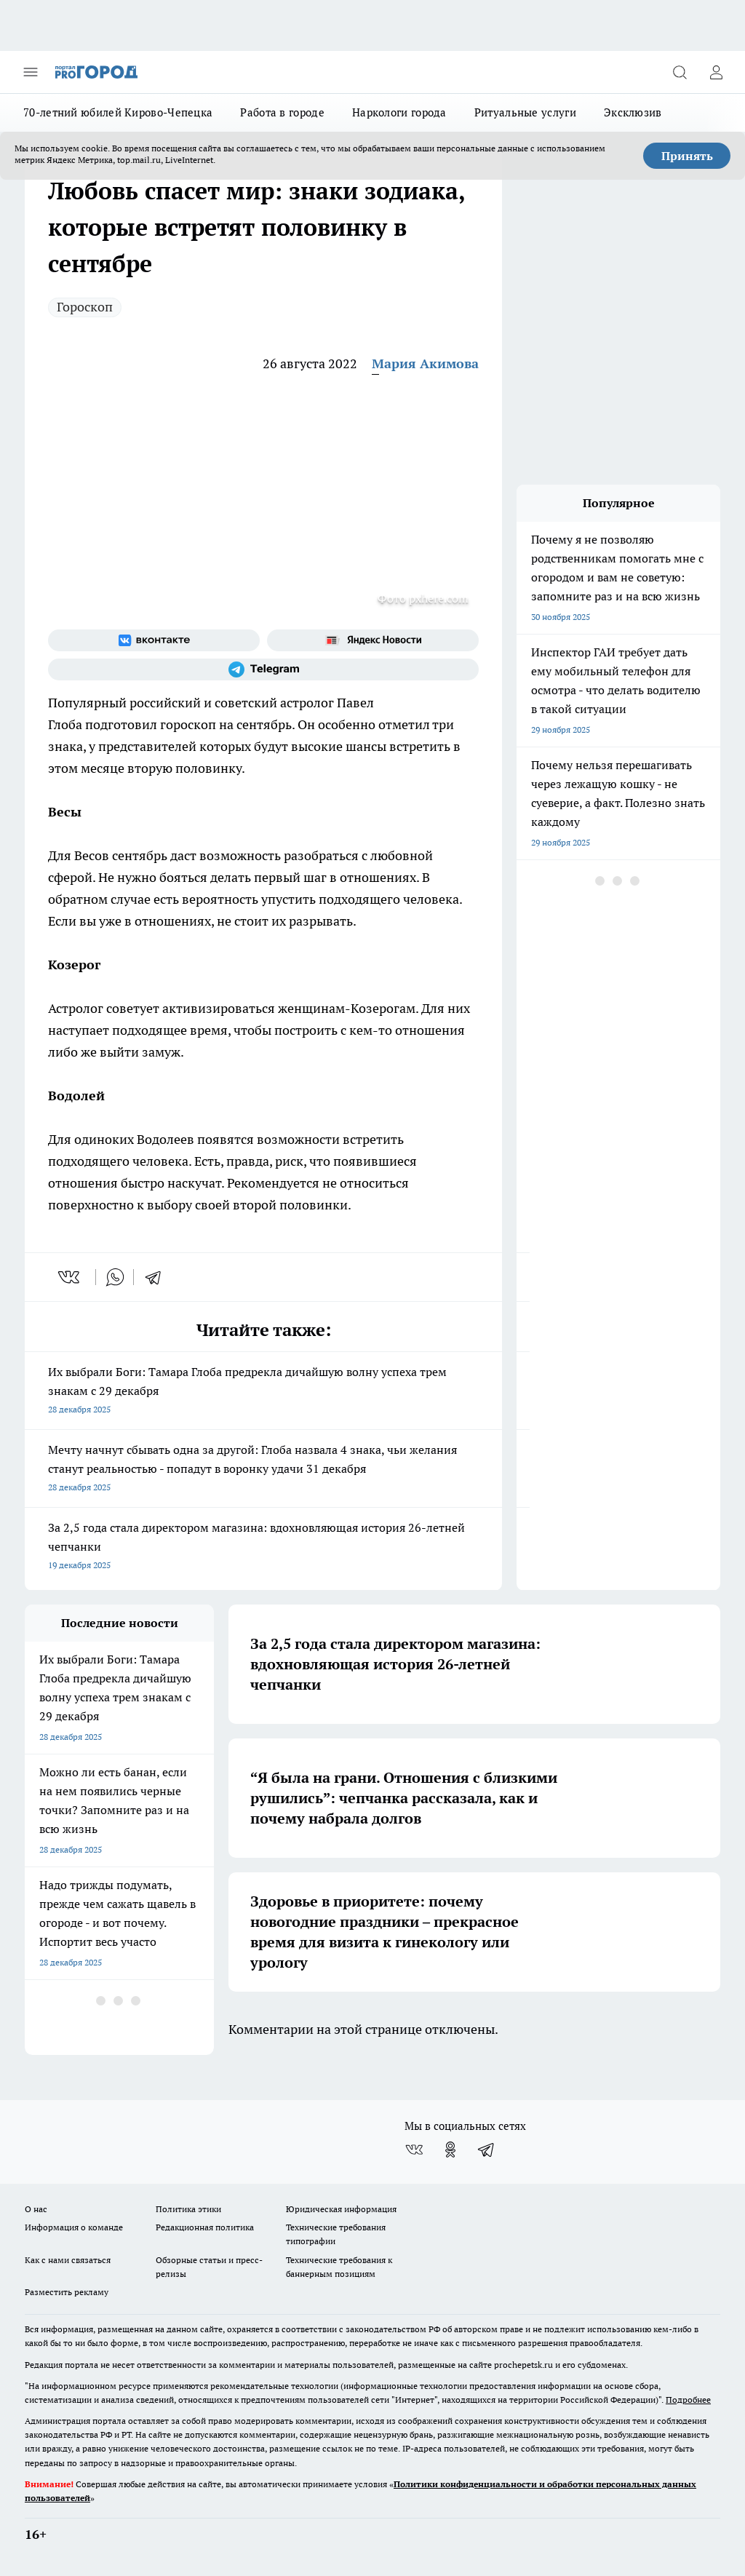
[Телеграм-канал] (263, 669)
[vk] (70, 1277)
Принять (687, 155)
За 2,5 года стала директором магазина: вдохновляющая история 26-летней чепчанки (263, 1547)
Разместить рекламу (66, 2291)
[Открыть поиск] (679, 72)
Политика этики (188, 2208)
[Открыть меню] (30, 72)
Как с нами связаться (68, 2259)
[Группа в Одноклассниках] (450, 2149)
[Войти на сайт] (715, 72)
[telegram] (157, 1277)
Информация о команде (74, 2227)
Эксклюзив (633, 112)
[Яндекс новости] (373, 640)
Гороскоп (85, 306)
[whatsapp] (114, 1277)
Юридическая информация (341, 2208)
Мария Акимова (425, 363)
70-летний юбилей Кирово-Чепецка (117, 112)
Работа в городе (282, 112)
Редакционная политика (205, 2227)
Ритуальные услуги (525, 112)
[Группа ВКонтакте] (154, 640)
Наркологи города (399, 112)
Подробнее (688, 2399)
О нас (36, 2208)
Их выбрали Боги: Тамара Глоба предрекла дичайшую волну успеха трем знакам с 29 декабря (263, 1391)
